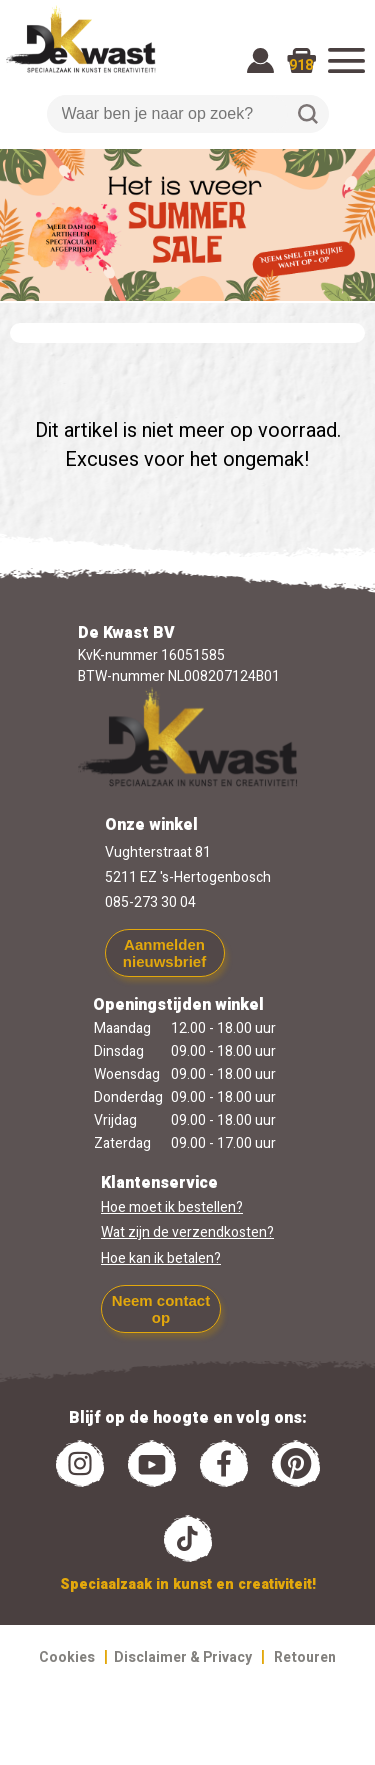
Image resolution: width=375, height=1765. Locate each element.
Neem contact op (161, 1309)
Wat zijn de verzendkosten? (187, 1232)
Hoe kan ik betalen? (161, 1258)
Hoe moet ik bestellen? (172, 1207)
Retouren (305, 1657)
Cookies (67, 1657)
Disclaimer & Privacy (183, 1657)
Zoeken (308, 114)
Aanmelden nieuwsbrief (164, 953)
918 (301, 65)
